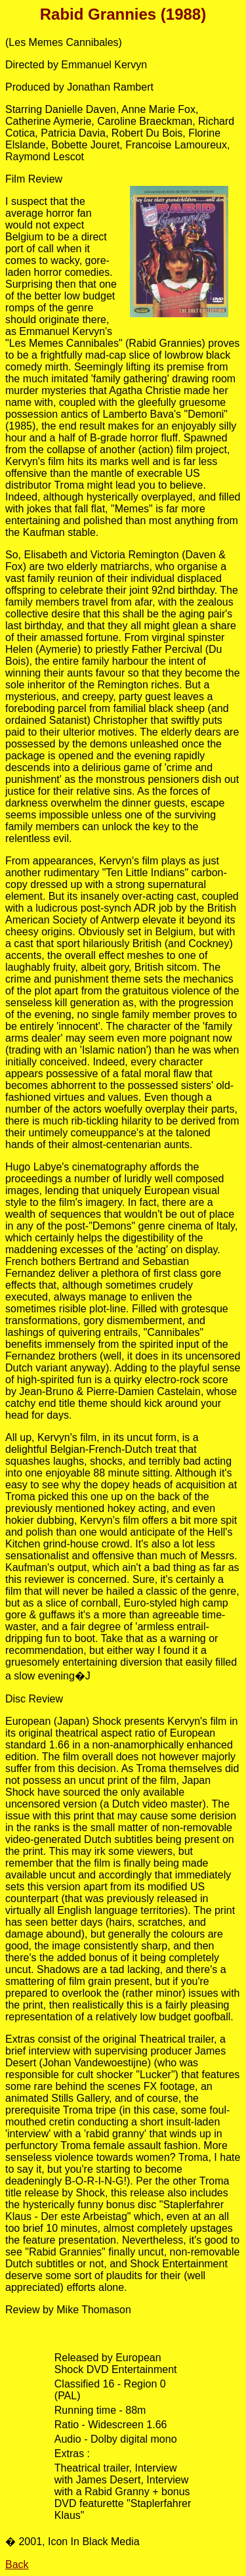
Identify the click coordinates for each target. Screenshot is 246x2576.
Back (17, 2564)
